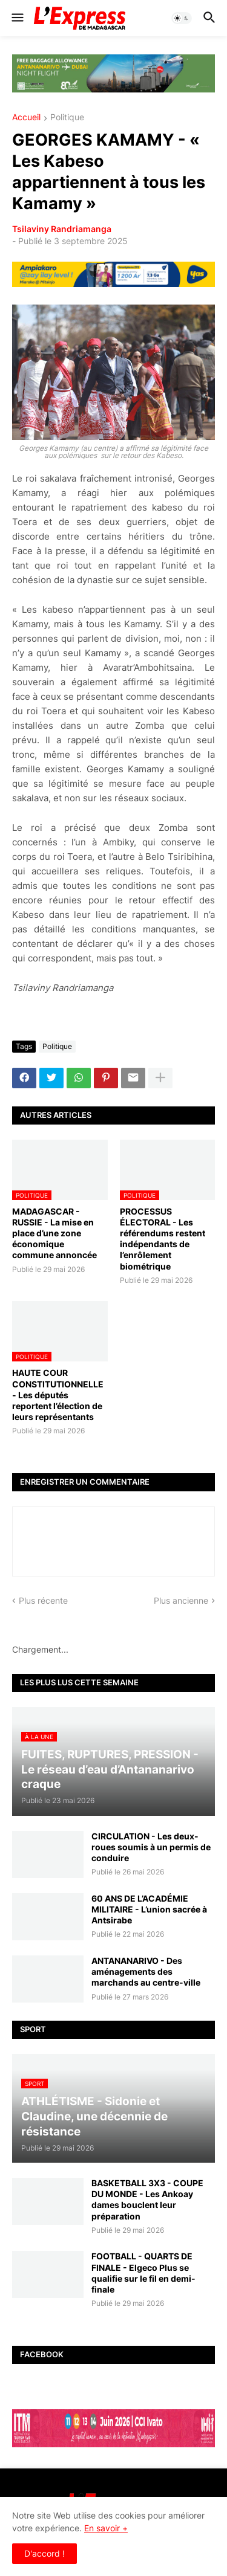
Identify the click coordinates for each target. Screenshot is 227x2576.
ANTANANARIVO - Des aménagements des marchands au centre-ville (145, 1971)
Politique (67, 117)
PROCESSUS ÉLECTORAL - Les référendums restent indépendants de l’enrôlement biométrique (162, 1238)
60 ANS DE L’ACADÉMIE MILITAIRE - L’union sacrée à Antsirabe (149, 1909)
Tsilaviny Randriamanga (61, 229)
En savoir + (106, 2528)
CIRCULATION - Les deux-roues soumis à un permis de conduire (151, 1847)
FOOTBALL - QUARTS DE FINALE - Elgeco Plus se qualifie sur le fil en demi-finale (143, 2272)
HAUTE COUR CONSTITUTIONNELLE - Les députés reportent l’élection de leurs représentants (58, 1394)
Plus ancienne (181, 1600)
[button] (16, 18)
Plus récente (43, 1600)
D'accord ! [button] (44, 2553)
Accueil (26, 117)
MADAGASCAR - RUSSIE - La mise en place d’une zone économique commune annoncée (54, 1233)
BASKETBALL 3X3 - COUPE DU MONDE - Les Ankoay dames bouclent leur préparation (147, 2199)
